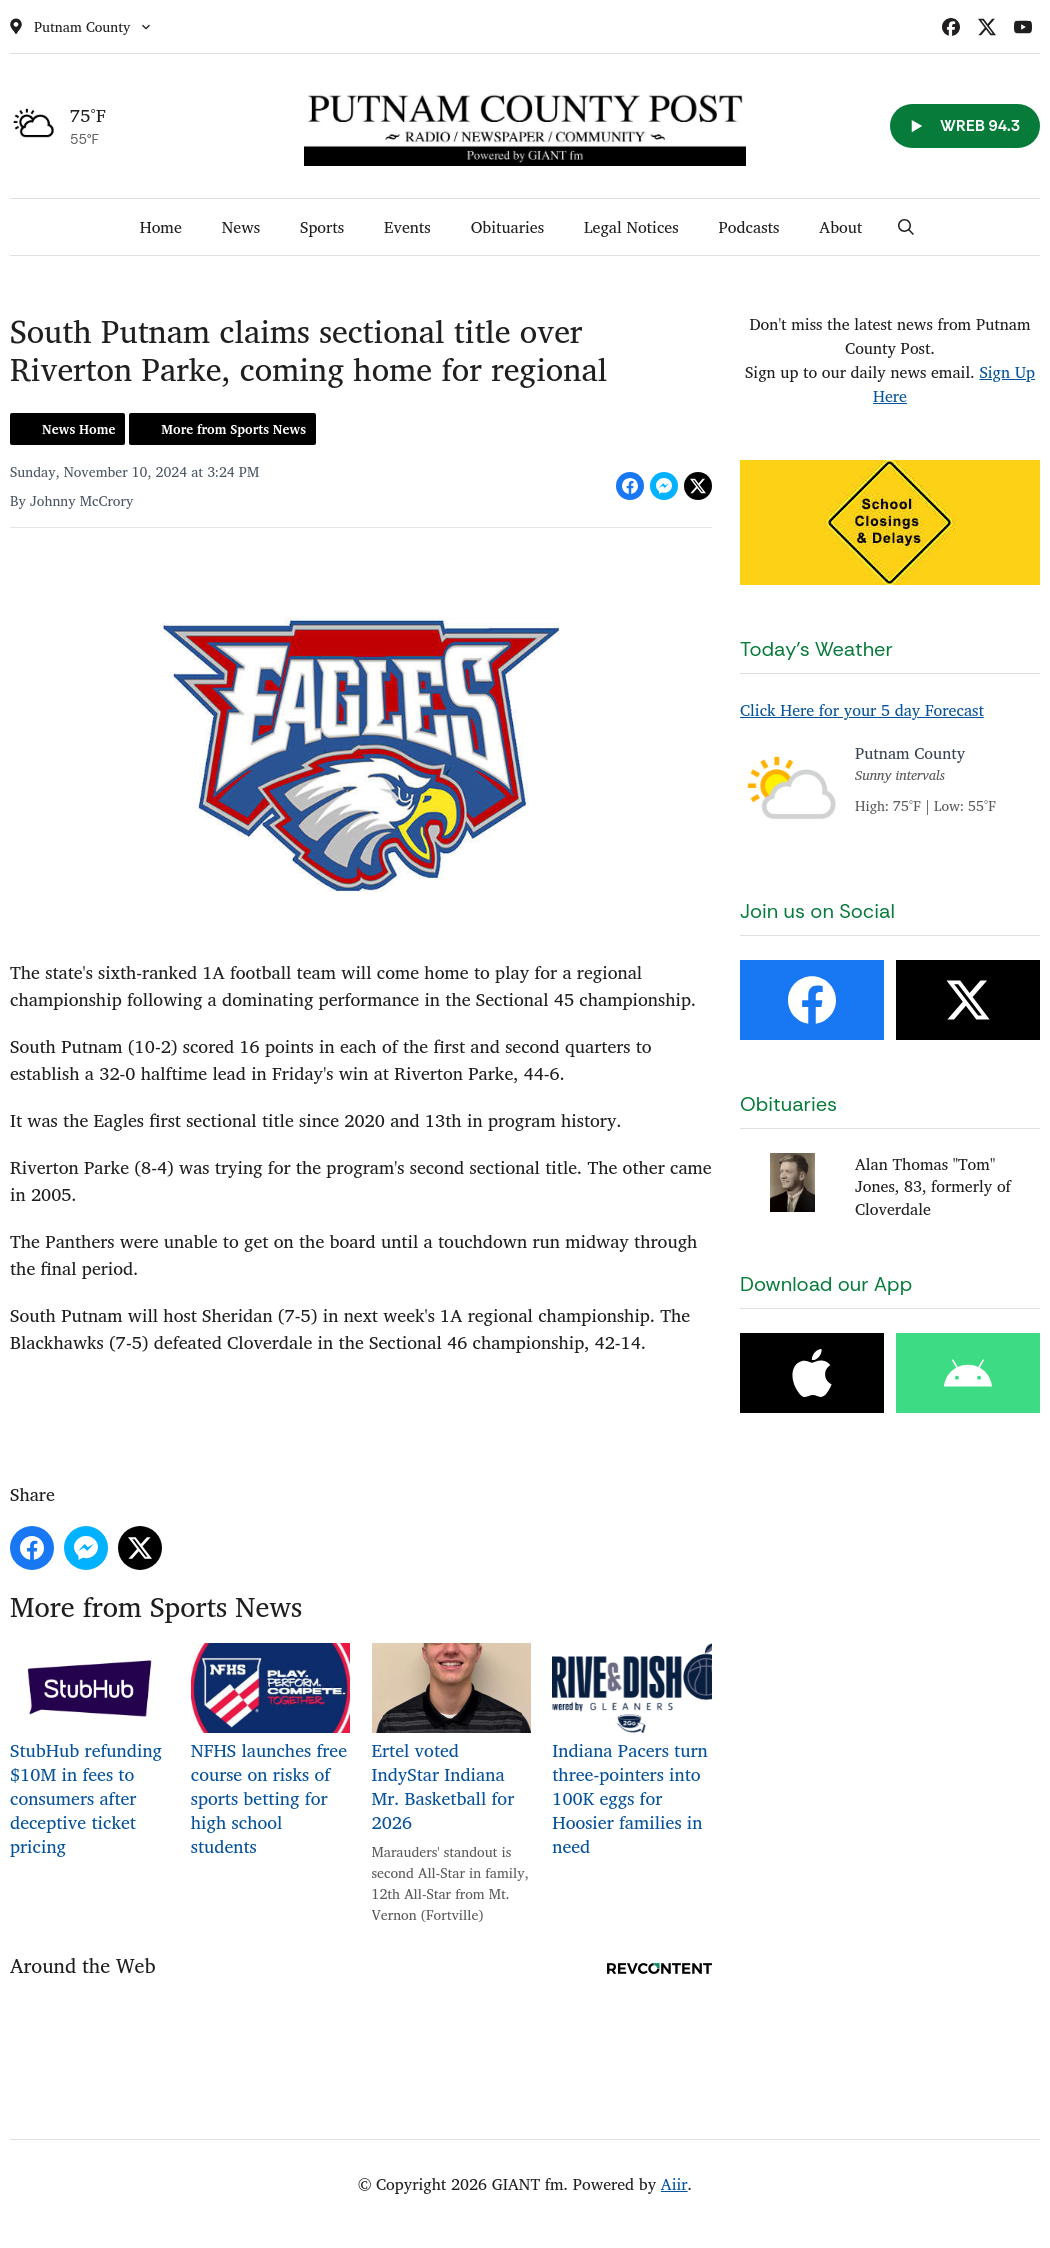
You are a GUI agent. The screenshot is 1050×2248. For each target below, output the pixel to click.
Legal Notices (631, 227)
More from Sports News (233, 429)
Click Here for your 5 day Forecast (862, 710)
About (840, 227)
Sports (322, 227)
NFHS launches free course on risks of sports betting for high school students (271, 1752)
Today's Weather (816, 649)
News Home (78, 429)
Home (161, 227)
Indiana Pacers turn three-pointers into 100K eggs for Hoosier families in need (632, 1752)
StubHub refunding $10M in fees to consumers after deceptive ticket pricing (90, 1752)
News (241, 227)
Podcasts (749, 227)
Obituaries (507, 227)
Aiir (674, 2184)
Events (407, 227)
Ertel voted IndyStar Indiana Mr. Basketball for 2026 (452, 1740)
